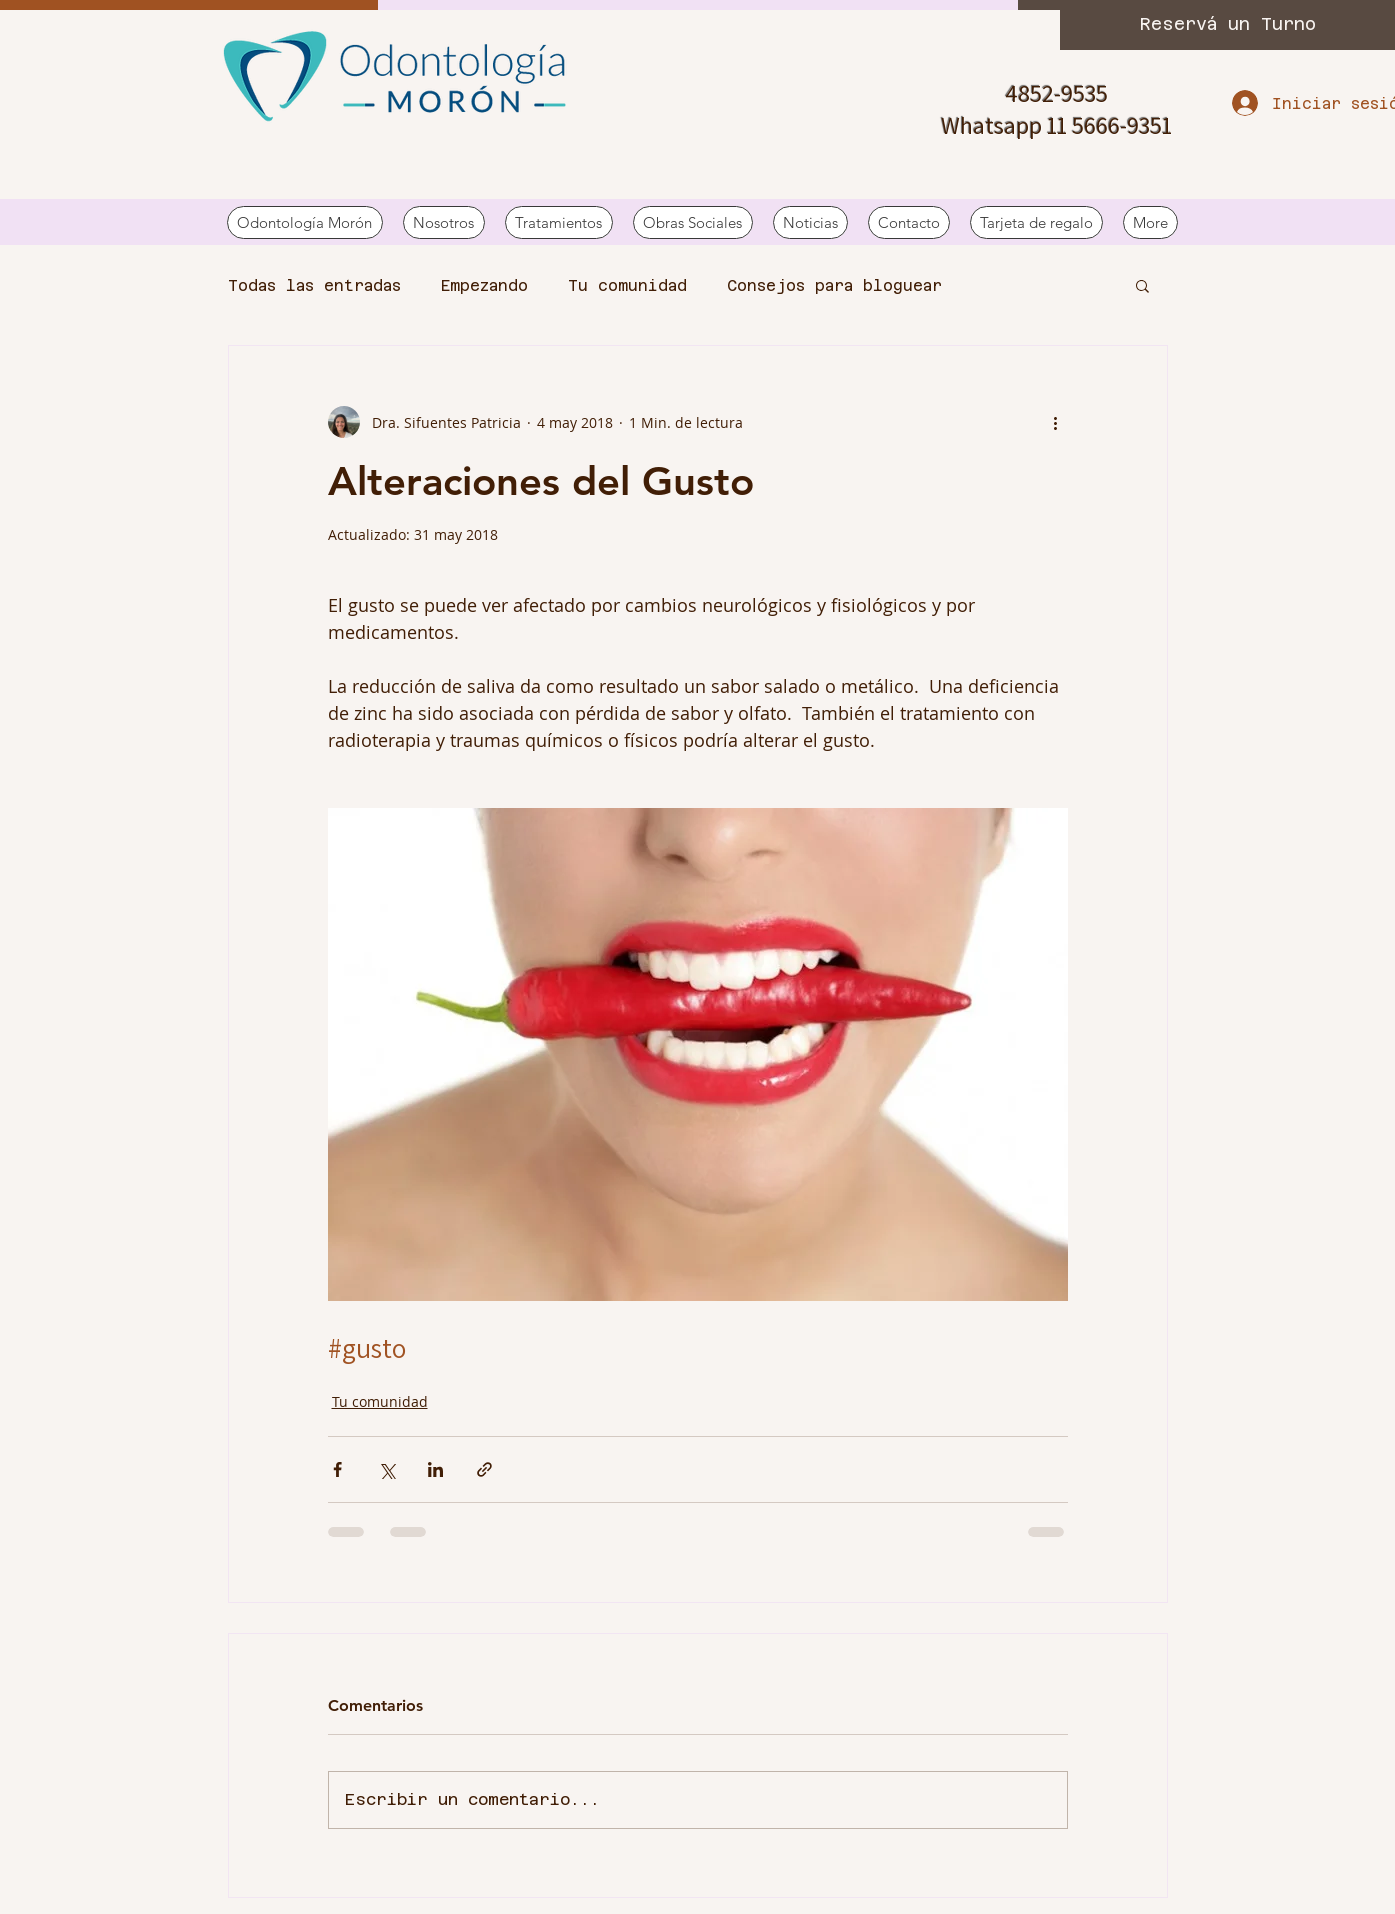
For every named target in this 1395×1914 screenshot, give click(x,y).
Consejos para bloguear (834, 285)
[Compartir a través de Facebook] (337, 1469)
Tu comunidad (627, 285)
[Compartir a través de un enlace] (484, 1469)
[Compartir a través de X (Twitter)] (386, 1469)
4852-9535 (1056, 93)
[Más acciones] (1056, 422)
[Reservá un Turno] (1227, 25)
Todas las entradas (314, 285)
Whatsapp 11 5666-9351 (1056, 125)
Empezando (484, 285)
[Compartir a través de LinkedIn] (435, 1469)
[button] (1142, 285)
